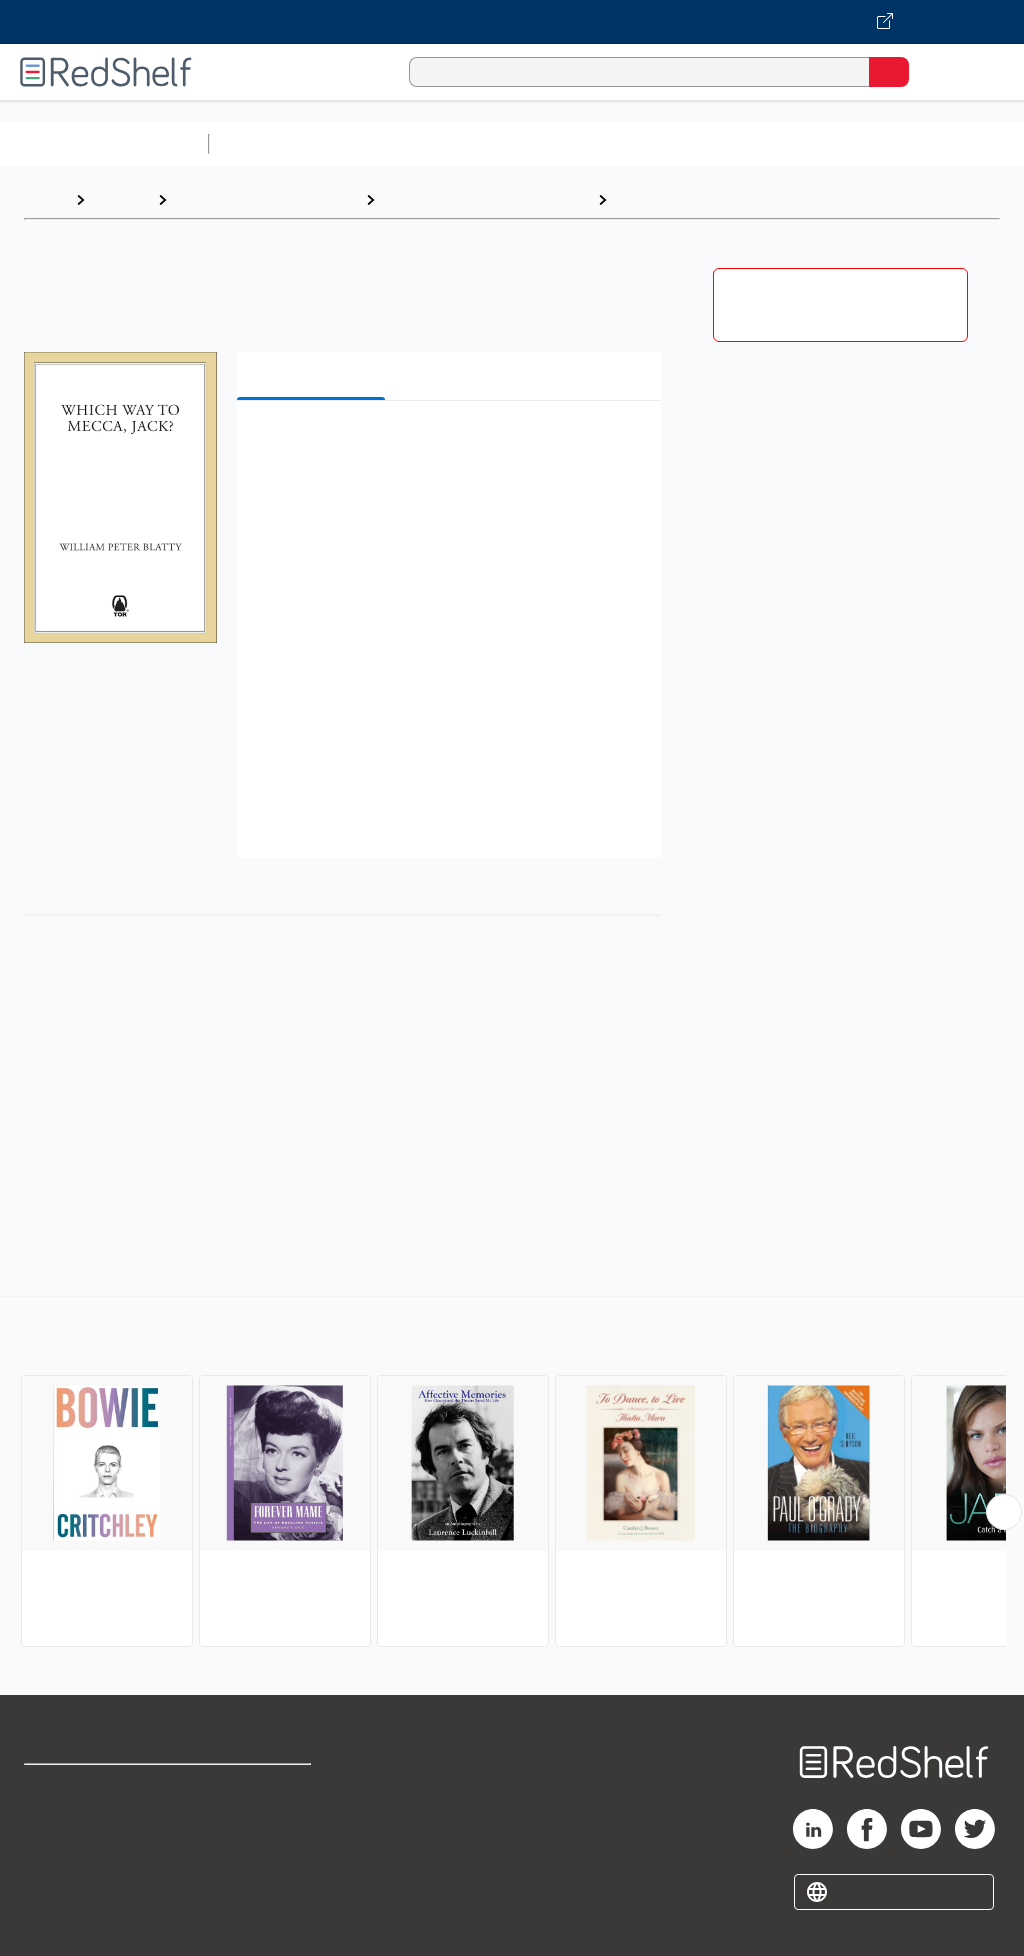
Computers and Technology (571, 143)
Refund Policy (264, 1832)
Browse (121, 199)
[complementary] (512, 1474)
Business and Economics (776, 143)
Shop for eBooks (83, 1788)
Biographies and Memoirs (266, 199)
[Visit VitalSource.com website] (512, 22)
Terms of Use (262, 1788)
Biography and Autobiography (486, 199)
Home (45, 199)
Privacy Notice (75, 1876)
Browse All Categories (104, 143)
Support (51, 1832)
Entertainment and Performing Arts (750, 199)
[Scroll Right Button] (1004, 1512)
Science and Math (392, 143)
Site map (55, 1920)
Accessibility (260, 1876)
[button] (447, 446)
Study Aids (270, 143)
